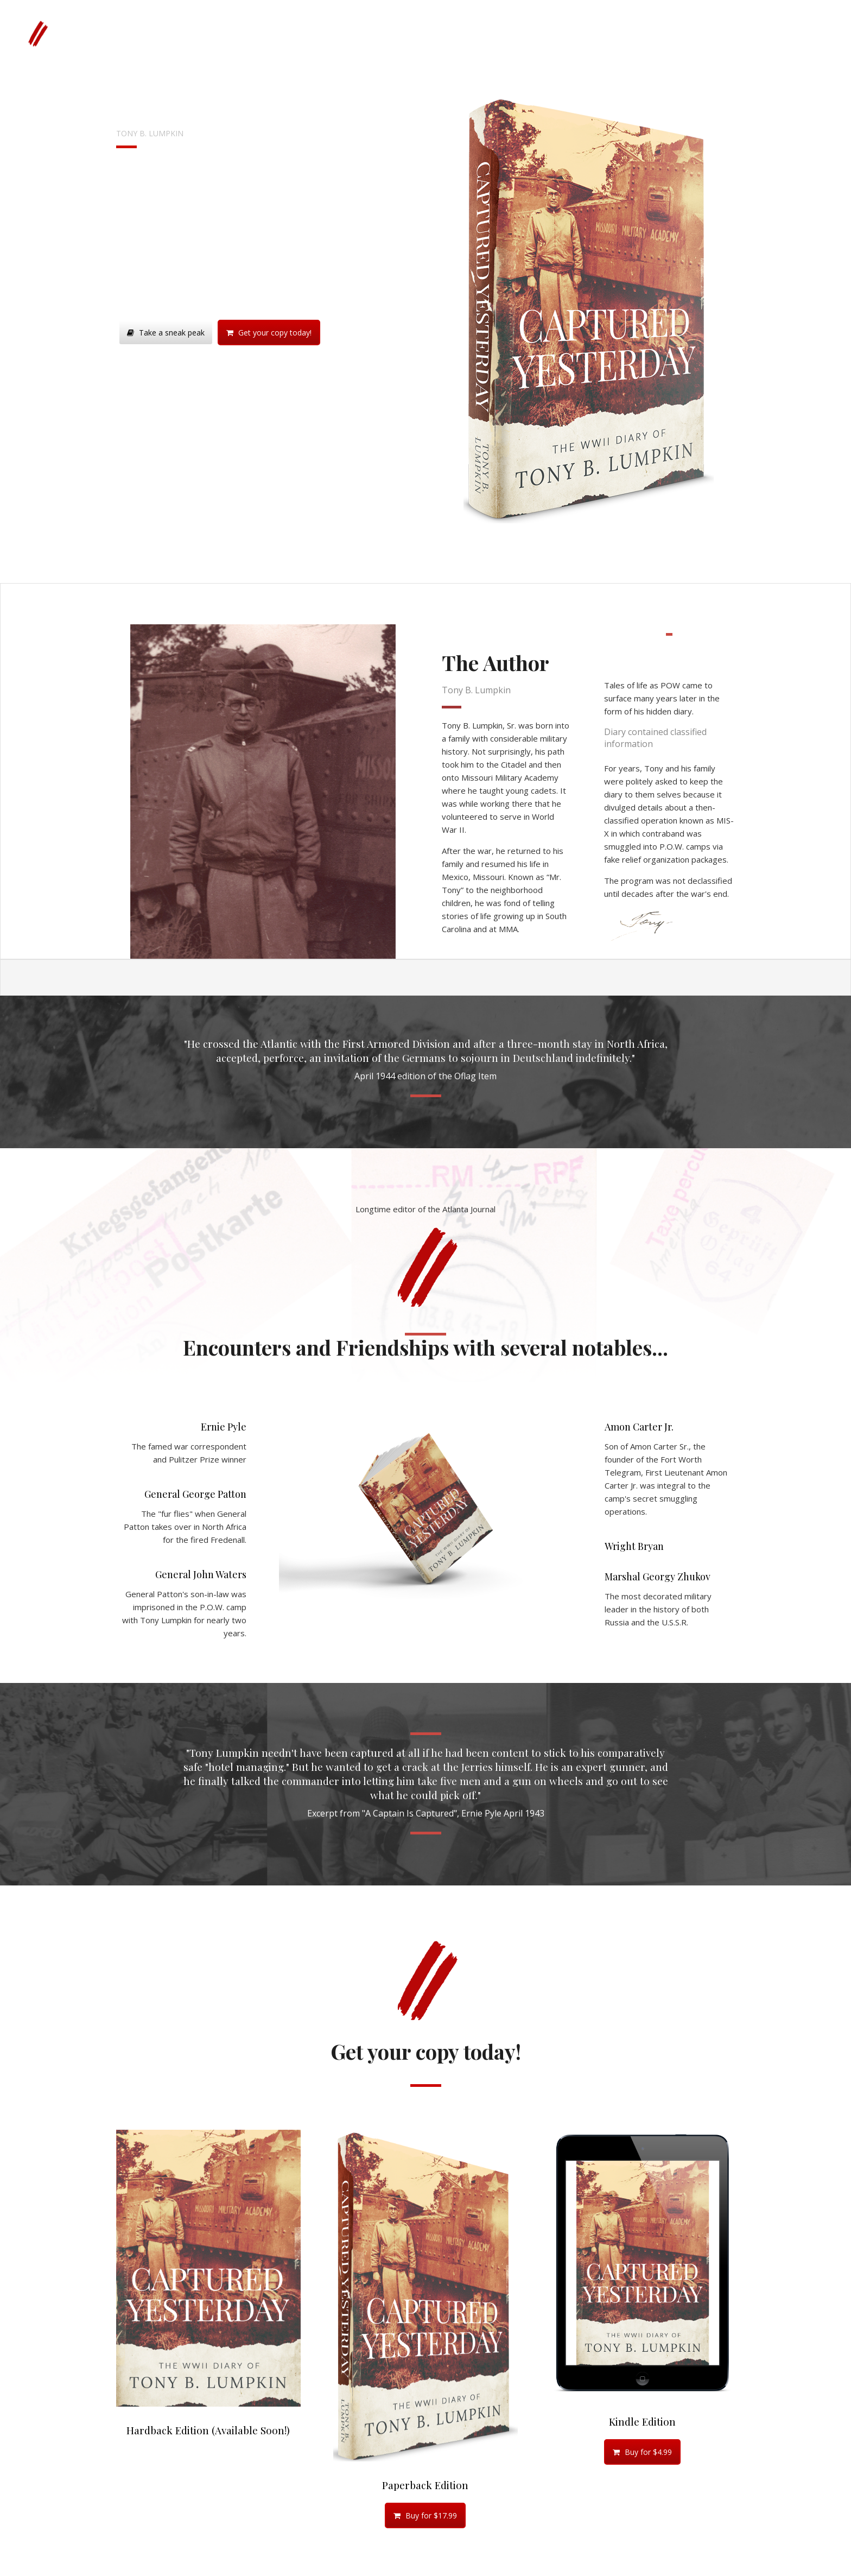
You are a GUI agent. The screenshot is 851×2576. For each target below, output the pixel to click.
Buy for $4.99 (642, 2452)
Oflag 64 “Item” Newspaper (386, 32)
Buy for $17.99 (425, 2515)
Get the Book (226, 32)
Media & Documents (487, 32)
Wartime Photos (292, 32)
